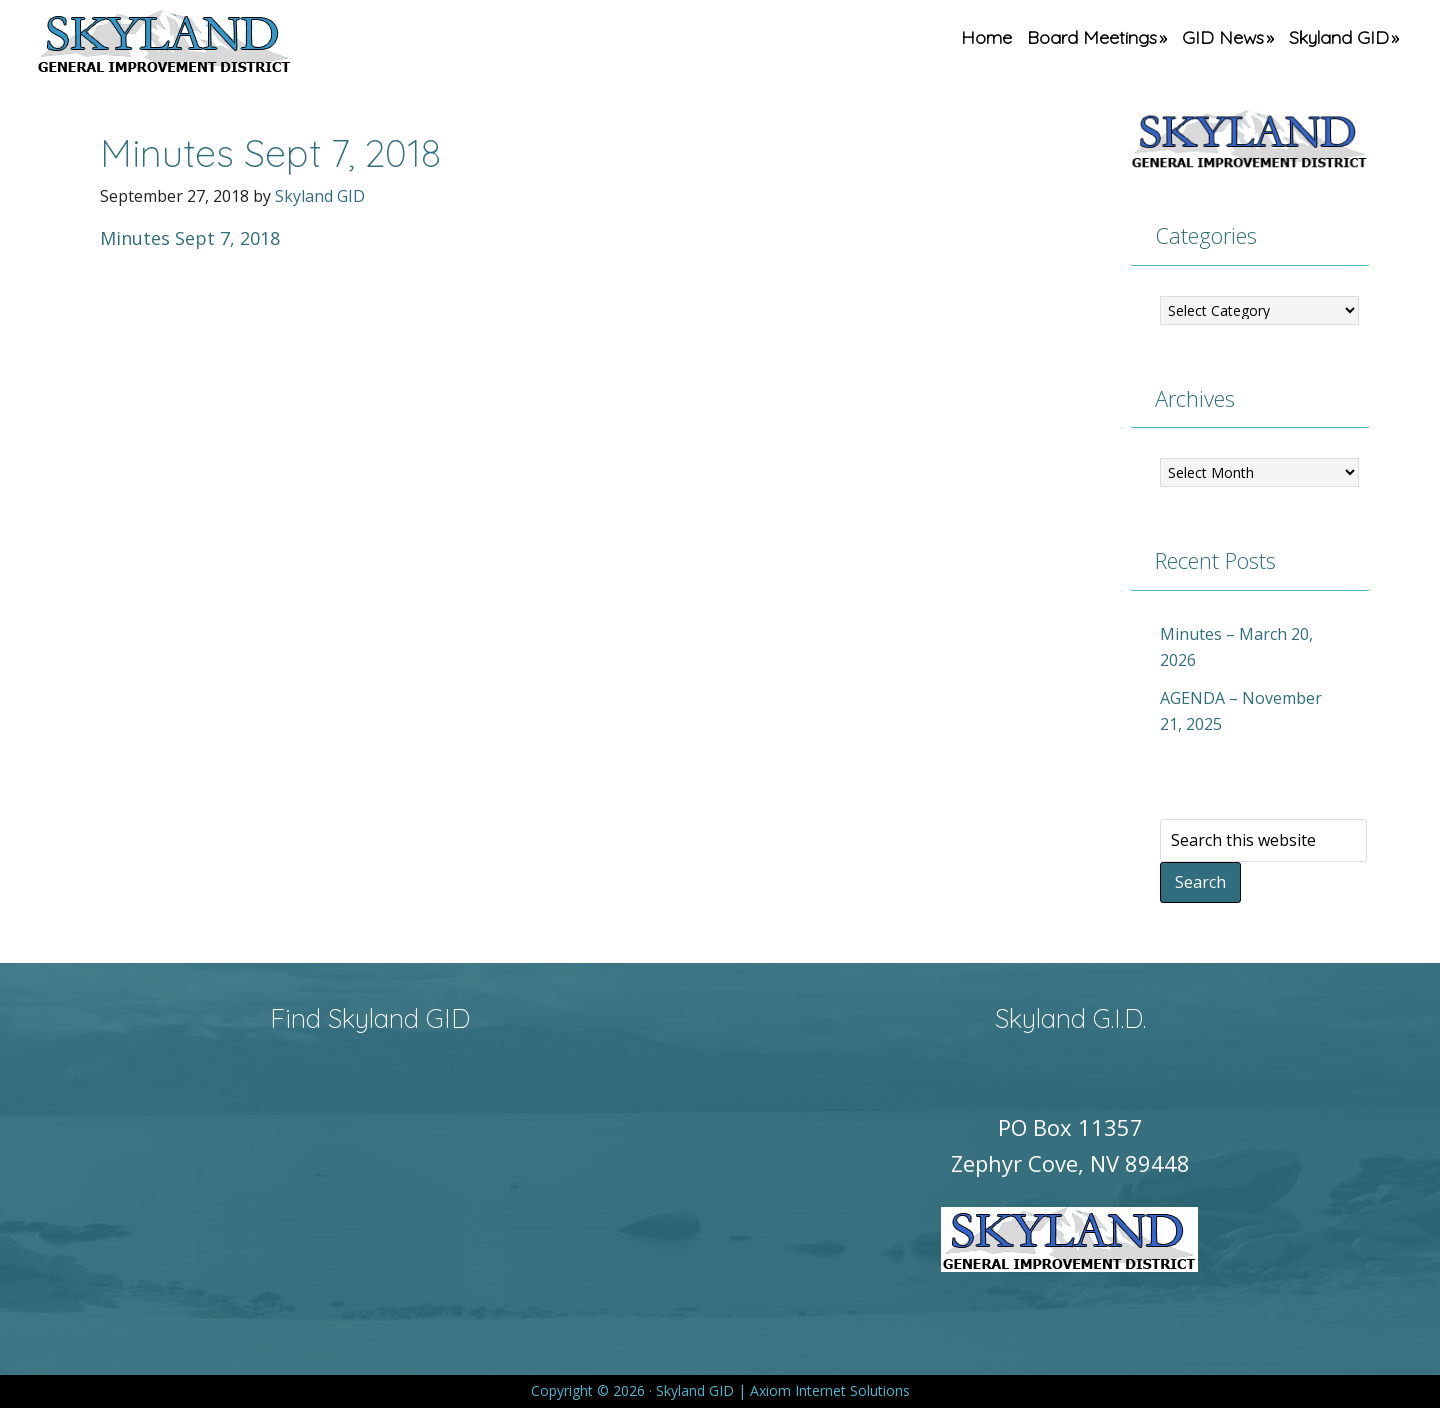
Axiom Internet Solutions (830, 1390)
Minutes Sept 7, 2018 (190, 238)
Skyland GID (211, 45)
